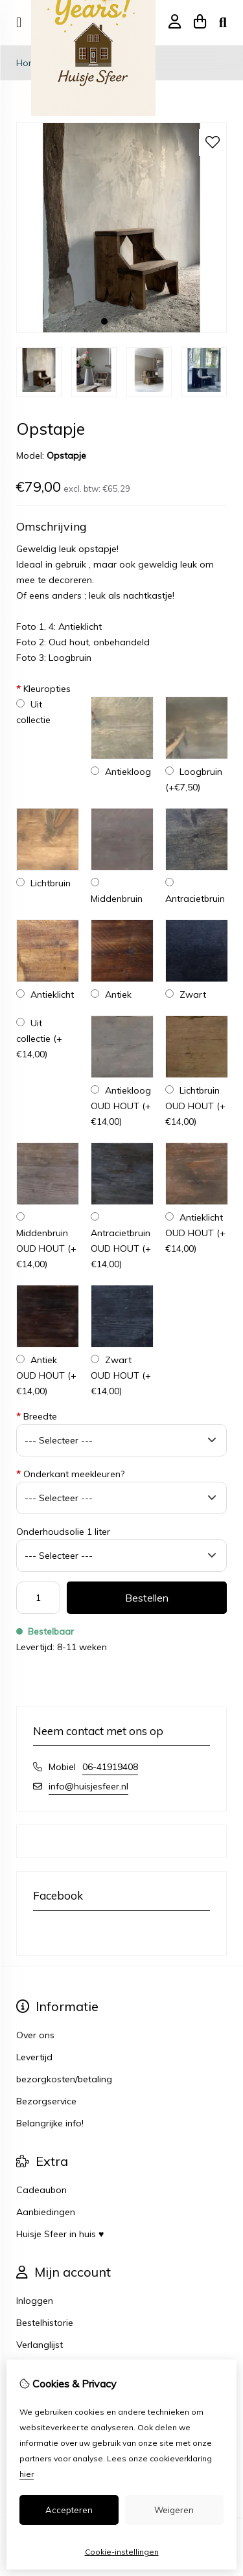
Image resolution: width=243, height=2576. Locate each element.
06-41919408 (110, 1767)
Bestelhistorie (44, 2323)
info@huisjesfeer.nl (88, 1786)
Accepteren (69, 2510)
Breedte (36, 1416)
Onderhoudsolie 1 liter (63, 1531)
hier (26, 2474)
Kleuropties (43, 689)
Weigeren (174, 2510)
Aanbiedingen (45, 2212)
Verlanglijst (39, 2345)
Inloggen (34, 2300)
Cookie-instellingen (122, 2552)
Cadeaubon (41, 2190)
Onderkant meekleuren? (70, 1474)
